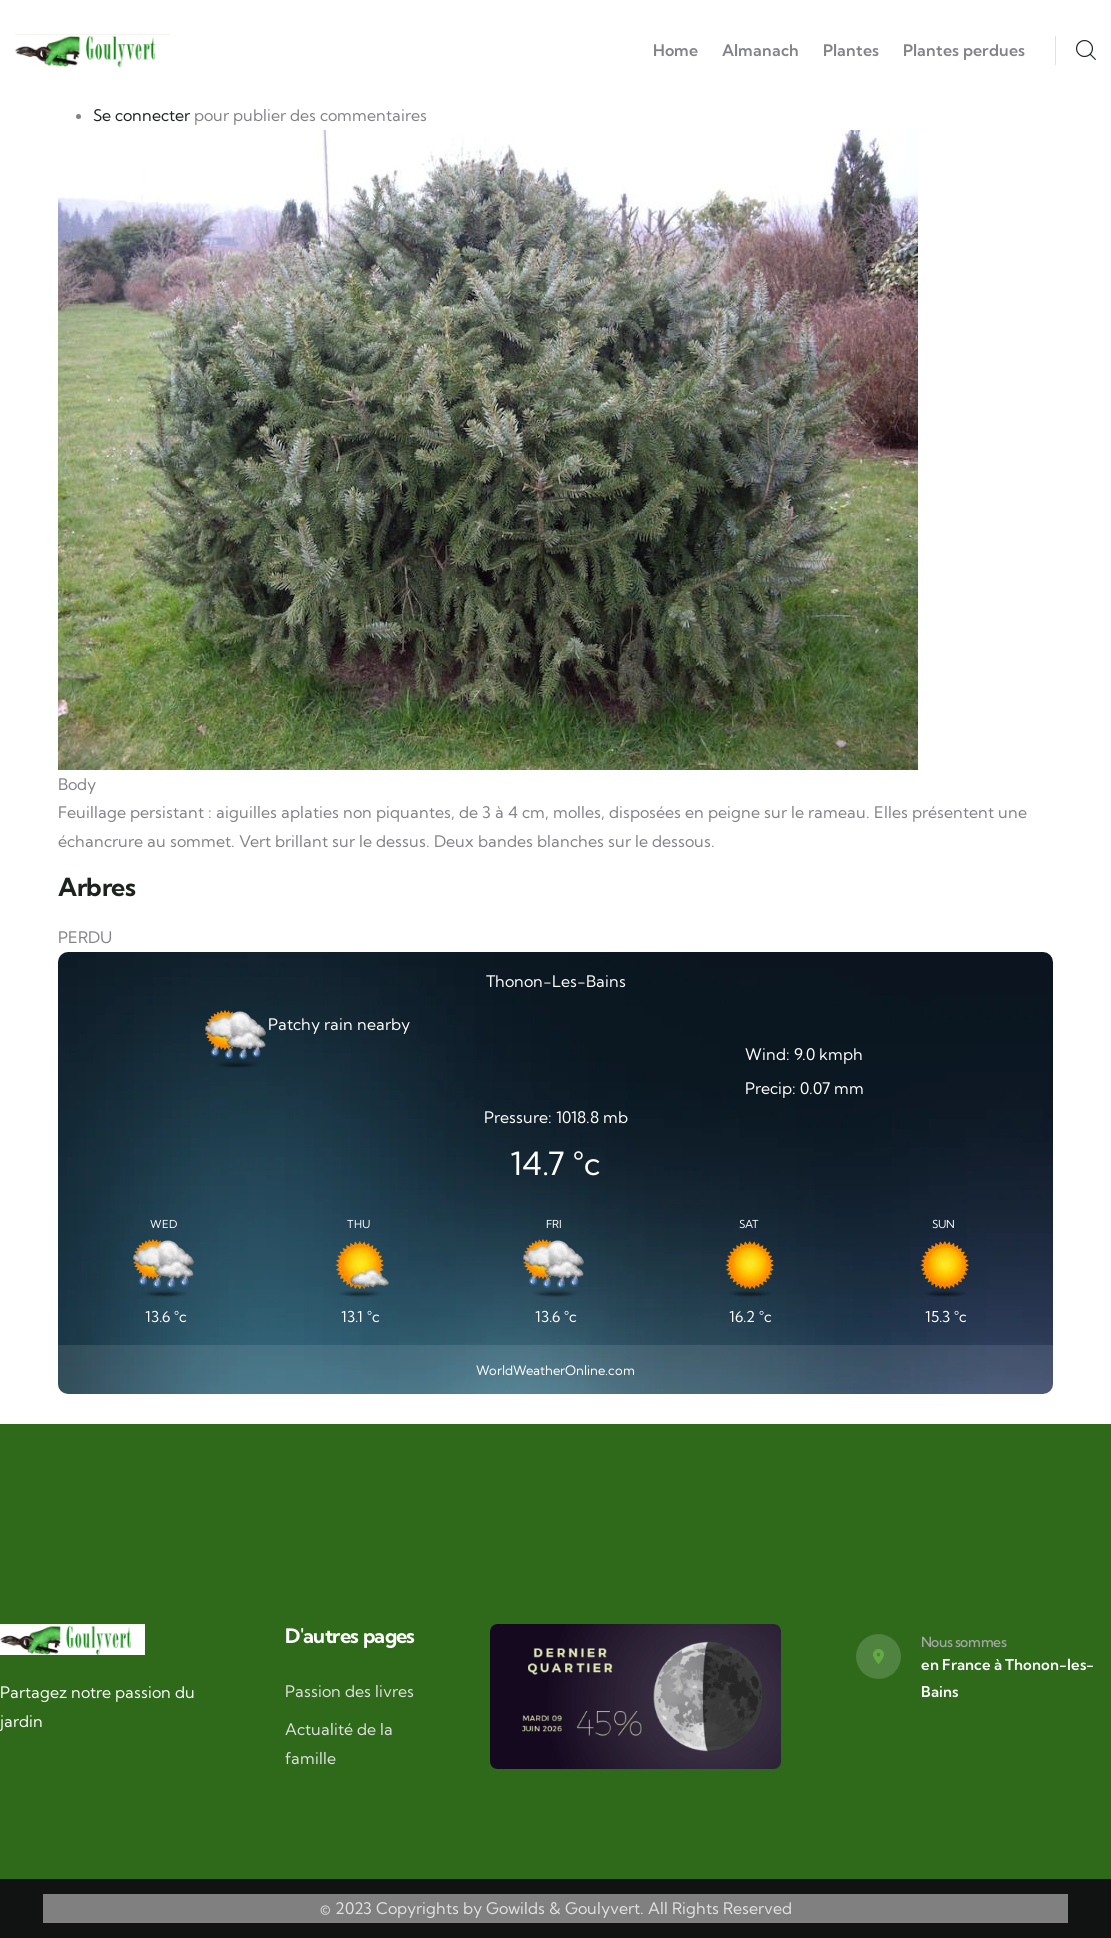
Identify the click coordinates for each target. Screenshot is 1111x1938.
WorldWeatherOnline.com (555, 1370)
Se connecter (141, 115)
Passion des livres (349, 1691)
